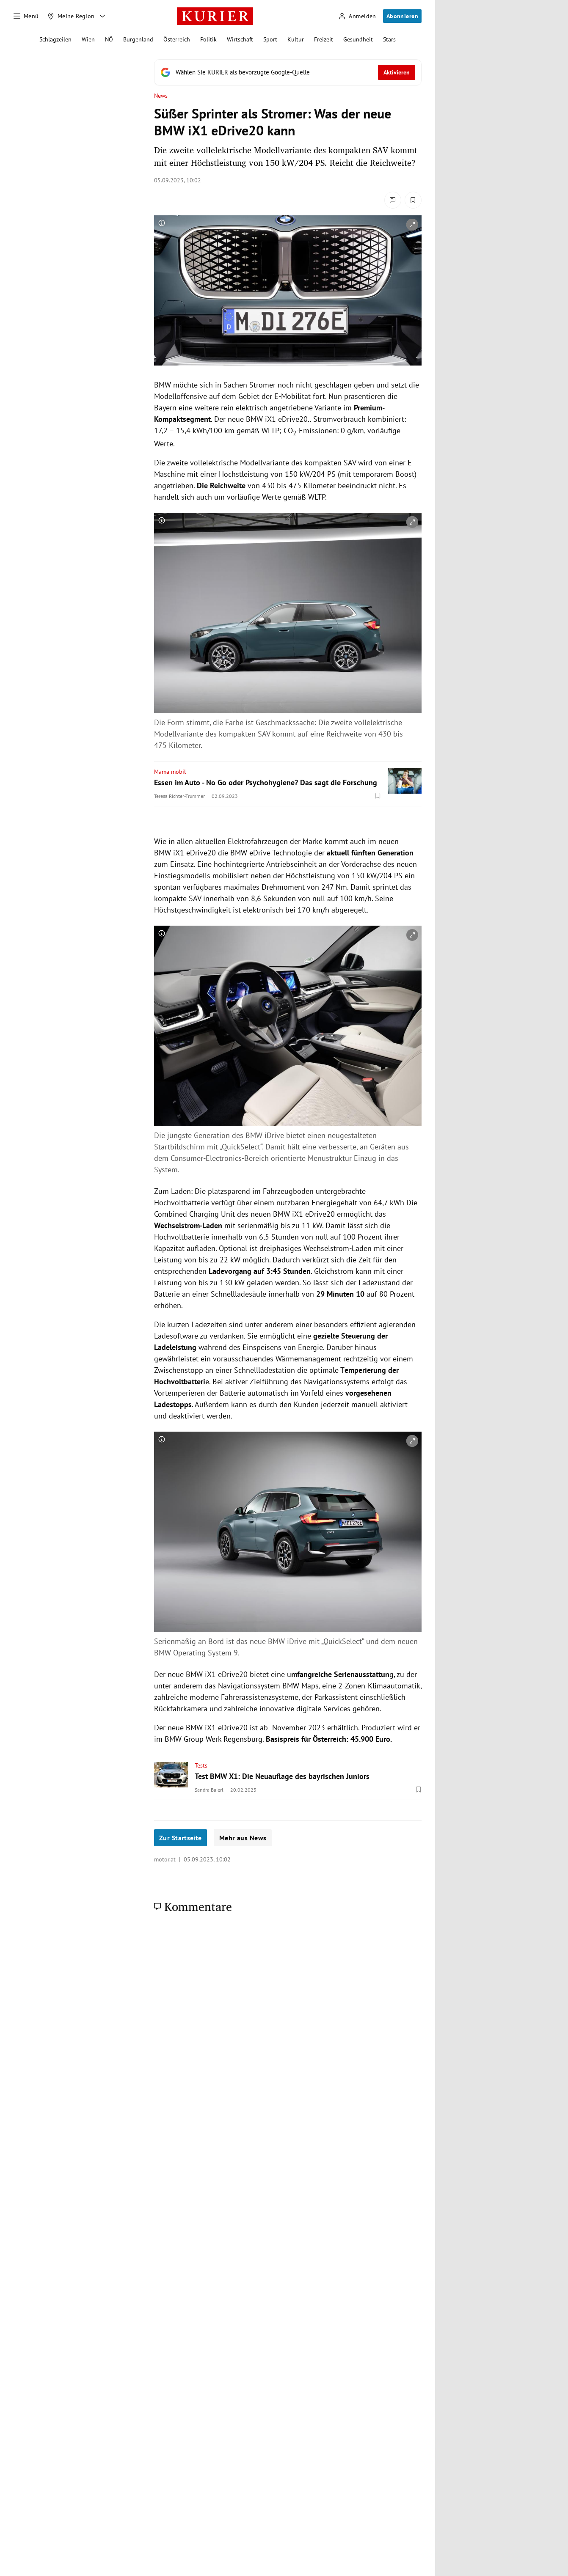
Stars (389, 39)
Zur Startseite (180, 1838)
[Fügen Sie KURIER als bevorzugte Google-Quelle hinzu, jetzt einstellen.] (288, 72)
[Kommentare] (392, 200)
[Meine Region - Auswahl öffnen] (102, 16)
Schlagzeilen (55, 39)
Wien (88, 39)
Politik (208, 39)
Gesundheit (358, 39)
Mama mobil (170, 771)
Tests (201, 1765)
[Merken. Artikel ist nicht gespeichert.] (413, 200)
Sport (270, 39)
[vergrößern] (412, 225)
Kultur (295, 39)
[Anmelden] (357, 16)
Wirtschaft (240, 39)
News (161, 95)
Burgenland (138, 39)
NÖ (109, 39)
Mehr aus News (242, 1838)
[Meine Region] (71, 16)
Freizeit (323, 39)
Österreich (176, 39)
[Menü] (26, 16)
